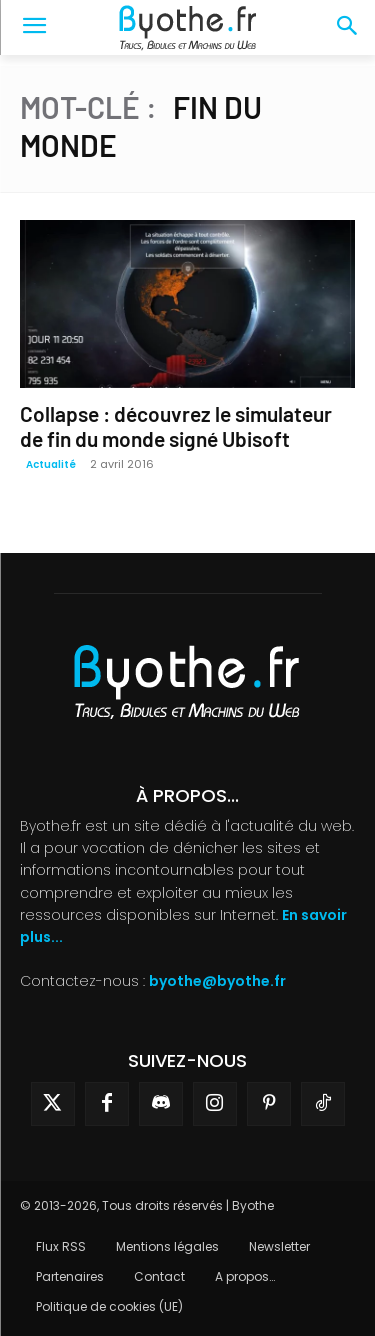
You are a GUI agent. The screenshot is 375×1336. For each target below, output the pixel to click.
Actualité (51, 464)
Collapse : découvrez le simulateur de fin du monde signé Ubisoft (176, 426)
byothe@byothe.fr (217, 981)
